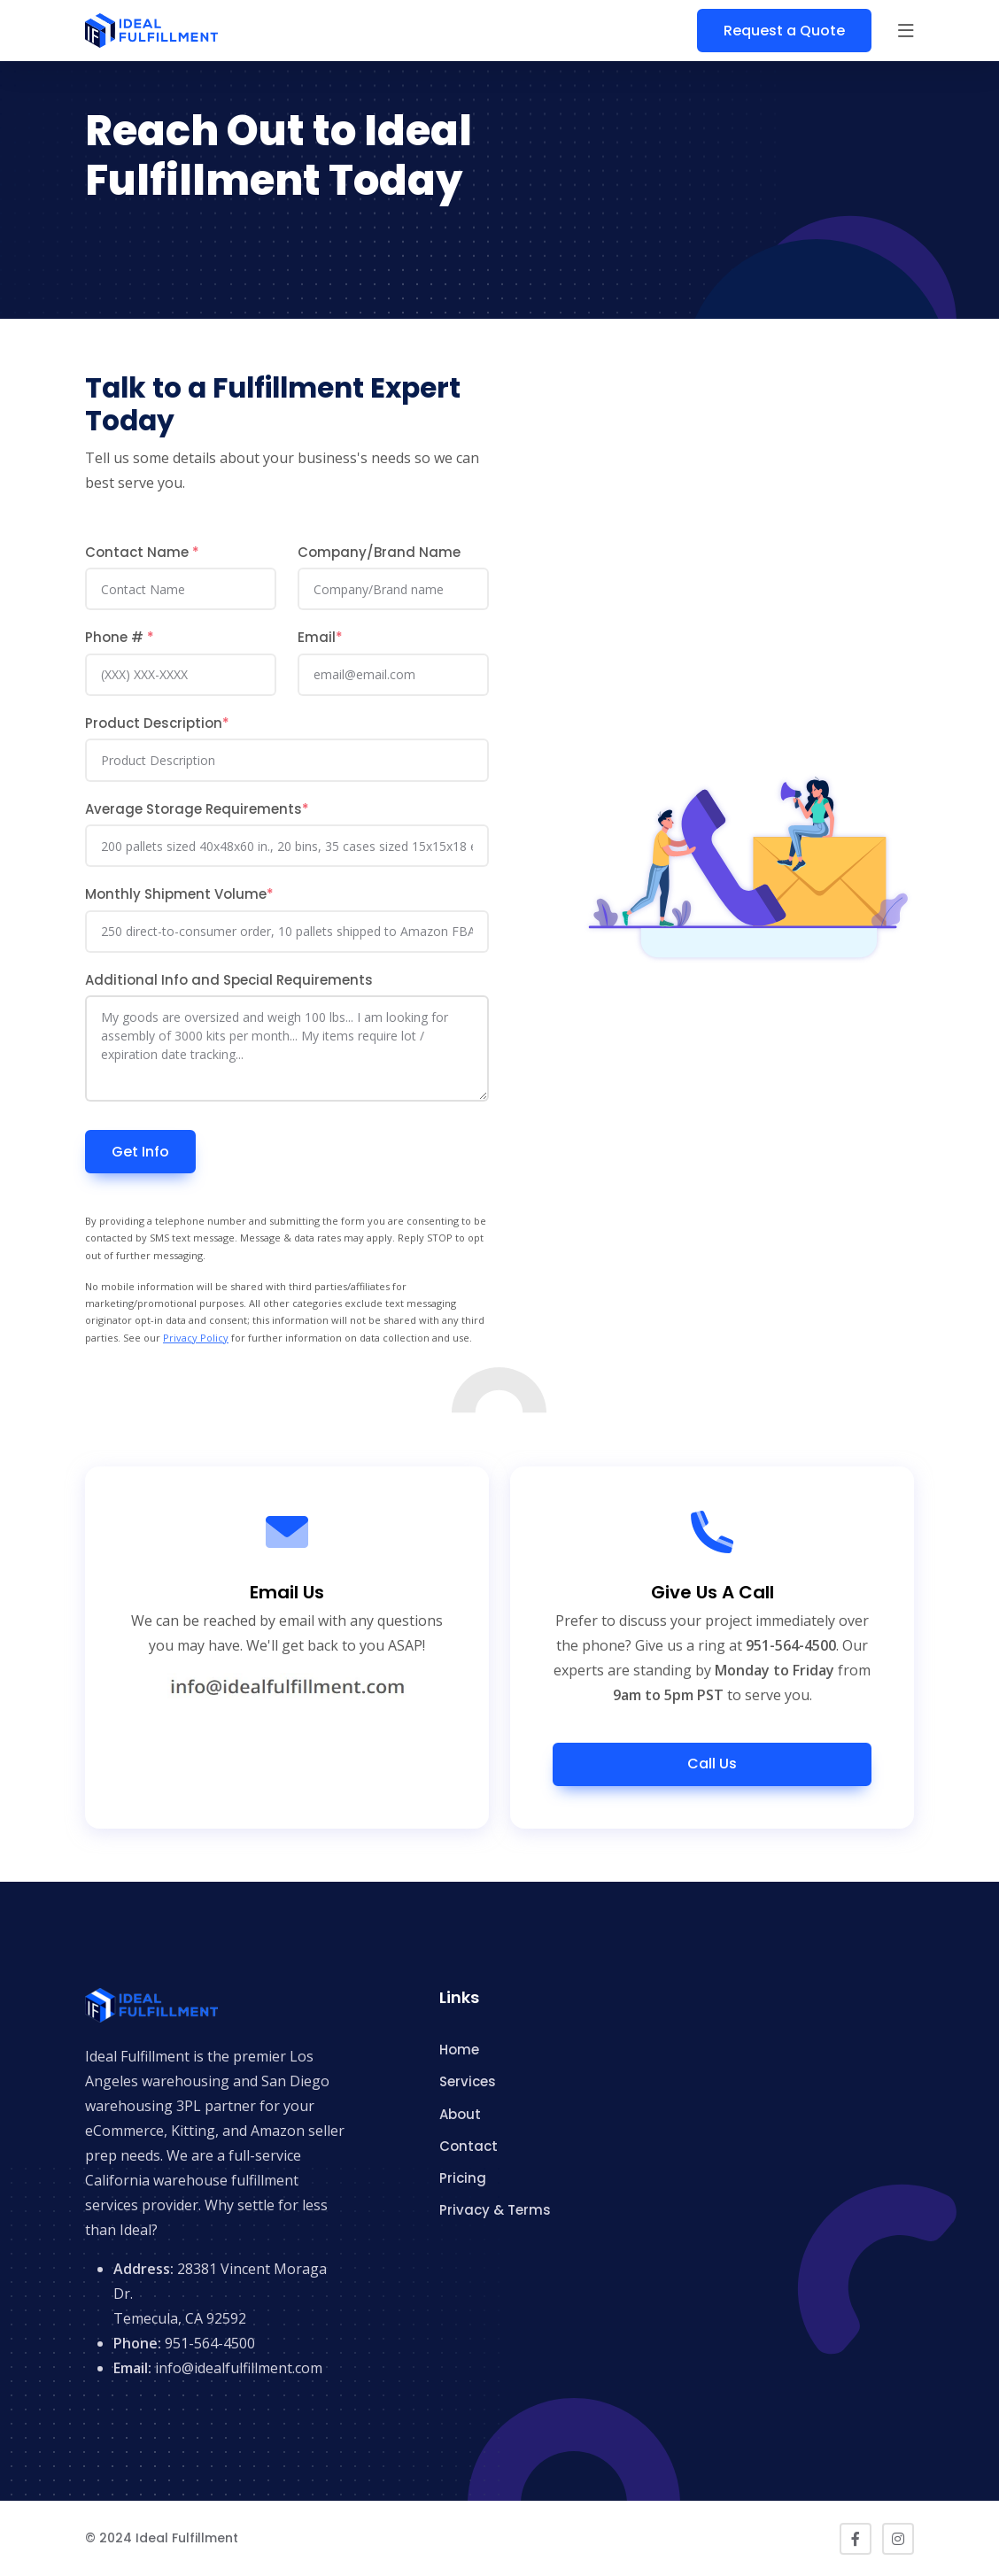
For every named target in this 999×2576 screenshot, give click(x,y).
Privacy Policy (195, 1337)
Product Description (157, 723)
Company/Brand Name (379, 552)
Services (467, 2081)
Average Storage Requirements (197, 809)
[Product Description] (287, 760)
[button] (906, 31)
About (460, 2114)
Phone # (119, 637)
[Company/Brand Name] (393, 589)
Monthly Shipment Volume (179, 894)
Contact (468, 2146)
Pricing (462, 2178)
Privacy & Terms (495, 2210)
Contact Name (142, 552)
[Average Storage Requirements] (287, 845)
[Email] (393, 675)
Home (459, 2049)
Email (320, 637)
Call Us (712, 1763)
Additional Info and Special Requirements (229, 980)
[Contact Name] (180, 589)
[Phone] (180, 675)
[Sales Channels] (287, 931)
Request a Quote (784, 30)
